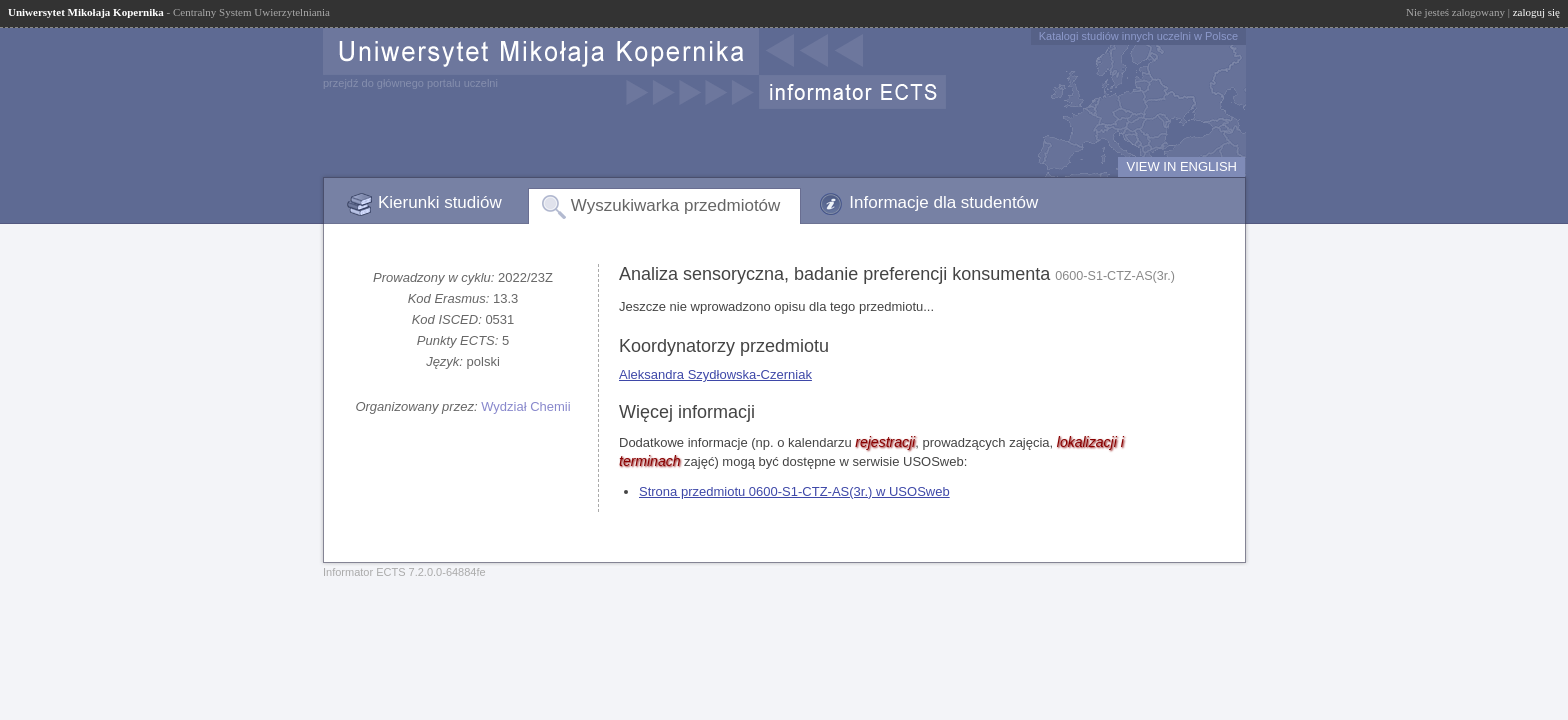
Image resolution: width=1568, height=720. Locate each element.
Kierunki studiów (440, 202)
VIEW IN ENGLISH (1181, 166)
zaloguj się (1536, 12)
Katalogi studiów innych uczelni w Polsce (1138, 36)
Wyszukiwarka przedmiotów (676, 205)
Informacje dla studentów (943, 202)
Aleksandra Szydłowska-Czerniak (715, 374)
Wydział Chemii (525, 406)
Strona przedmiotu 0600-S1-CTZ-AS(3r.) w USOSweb (794, 491)
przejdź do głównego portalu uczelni (410, 83)
